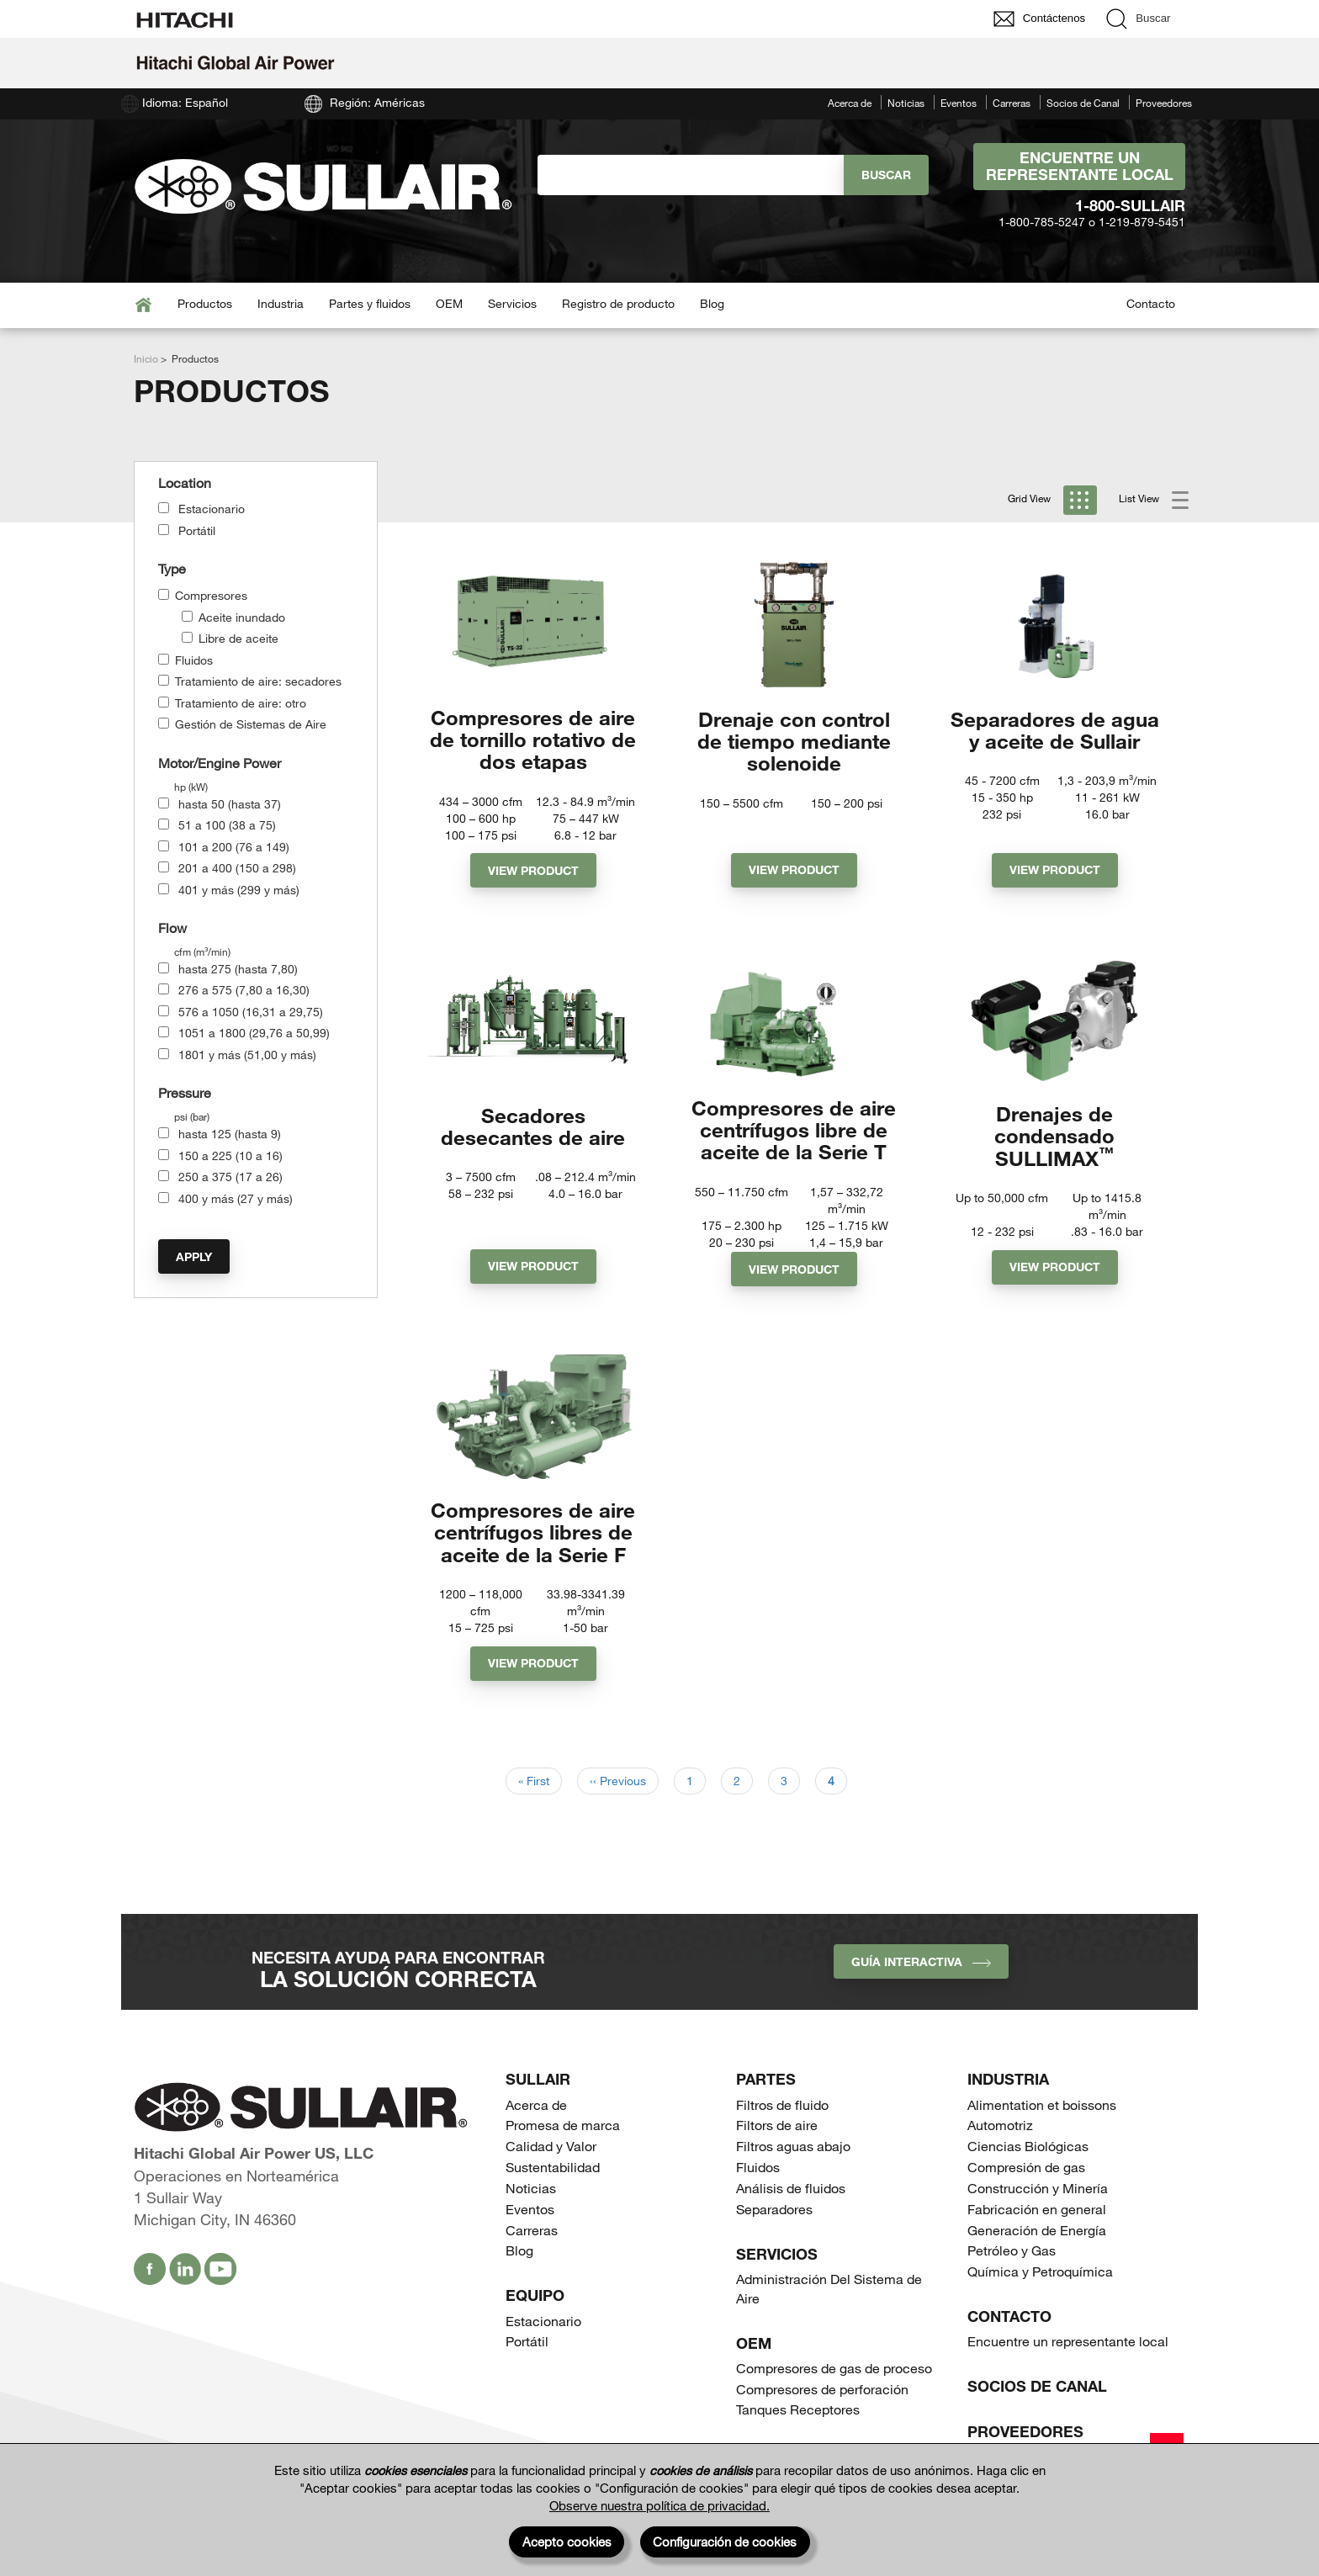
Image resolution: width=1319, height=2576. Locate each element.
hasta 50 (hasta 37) (229, 804)
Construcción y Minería (1037, 2217)
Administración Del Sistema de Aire (829, 2317)
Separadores (774, 2238)
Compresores (211, 595)
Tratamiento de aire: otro (240, 703)
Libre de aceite (238, 638)
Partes (766, 2108)
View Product (533, 874)
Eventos (958, 102)
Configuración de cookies (725, 2541)
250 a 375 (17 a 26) (230, 1176)
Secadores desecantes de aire (533, 1130)
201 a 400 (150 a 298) (237, 868)
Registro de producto (618, 303)
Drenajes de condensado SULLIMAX (1054, 1141)
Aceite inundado (242, 617)
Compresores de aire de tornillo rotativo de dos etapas (533, 741)
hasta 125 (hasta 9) (229, 1133)
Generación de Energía (1036, 2259)
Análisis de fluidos (790, 2217)
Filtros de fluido (782, 2134)
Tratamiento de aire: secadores (258, 681)
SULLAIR (538, 2108)
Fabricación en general (1036, 2238)
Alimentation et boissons (1041, 2134)
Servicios (512, 303)
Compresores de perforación (822, 2418)
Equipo (535, 2324)
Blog (712, 303)
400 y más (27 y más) (235, 1198)
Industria (280, 303)
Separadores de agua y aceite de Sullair (1055, 730)
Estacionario (211, 508)
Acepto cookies (567, 2541)
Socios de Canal (1083, 102)
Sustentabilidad (553, 2196)
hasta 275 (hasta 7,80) (238, 969)
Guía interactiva (921, 1991)
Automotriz (1000, 2154)
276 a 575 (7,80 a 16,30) (244, 990)
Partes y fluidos (370, 303)
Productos (204, 303)
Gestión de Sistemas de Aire (250, 724)
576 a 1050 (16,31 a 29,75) (250, 1011)
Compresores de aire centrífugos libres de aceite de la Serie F (533, 1558)
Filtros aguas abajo (793, 2175)
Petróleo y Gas (1011, 2279)
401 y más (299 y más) (238, 890)
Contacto (1150, 303)
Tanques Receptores (798, 2438)
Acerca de (849, 102)
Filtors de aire (777, 2154)
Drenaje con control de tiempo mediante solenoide (794, 741)
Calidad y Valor (551, 2175)
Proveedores (1164, 102)
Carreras (1011, 102)
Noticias (905, 102)
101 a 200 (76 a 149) (233, 847)
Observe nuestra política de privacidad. (659, 2505)
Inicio (146, 358)
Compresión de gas (1026, 2196)
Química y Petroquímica (1040, 2300)
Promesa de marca (563, 2154)
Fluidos (194, 660)
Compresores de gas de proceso (834, 2397)
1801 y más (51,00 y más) (247, 1054)
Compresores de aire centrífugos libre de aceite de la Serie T (793, 1141)
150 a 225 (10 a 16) (230, 1155)
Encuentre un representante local (1079, 165)
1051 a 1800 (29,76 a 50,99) (254, 1033)
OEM (449, 303)
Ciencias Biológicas (1028, 2175)
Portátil (196, 530)
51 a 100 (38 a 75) (227, 825)
